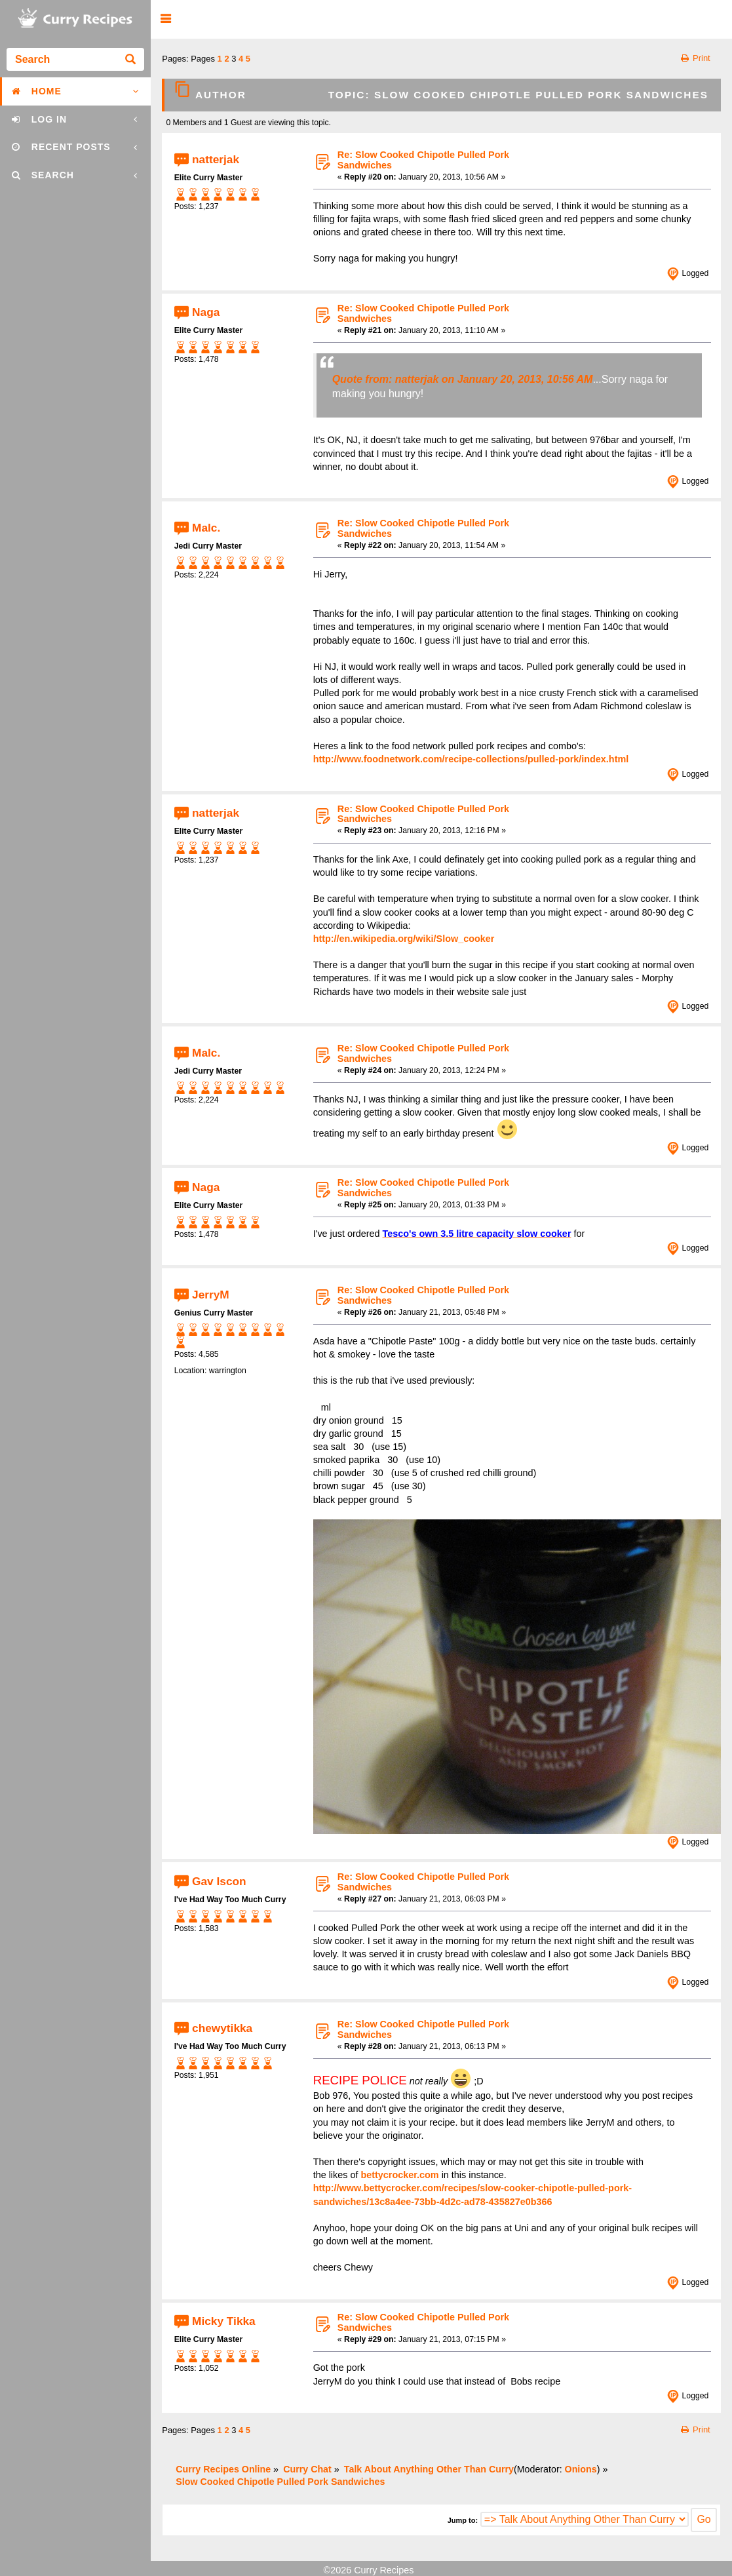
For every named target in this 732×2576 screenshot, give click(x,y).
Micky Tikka (224, 2321)
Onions (581, 2469)
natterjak (215, 158)
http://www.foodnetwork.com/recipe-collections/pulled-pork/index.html (471, 759)
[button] (165, 19)
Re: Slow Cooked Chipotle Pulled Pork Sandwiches (423, 159)
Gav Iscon (219, 1880)
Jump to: (463, 2520)
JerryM (210, 1293)
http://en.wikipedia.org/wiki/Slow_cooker (404, 938)
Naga (206, 312)
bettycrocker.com (399, 2175)
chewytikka (222, 2028)
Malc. (206, 527)
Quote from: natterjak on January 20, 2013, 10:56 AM (462, 379)
